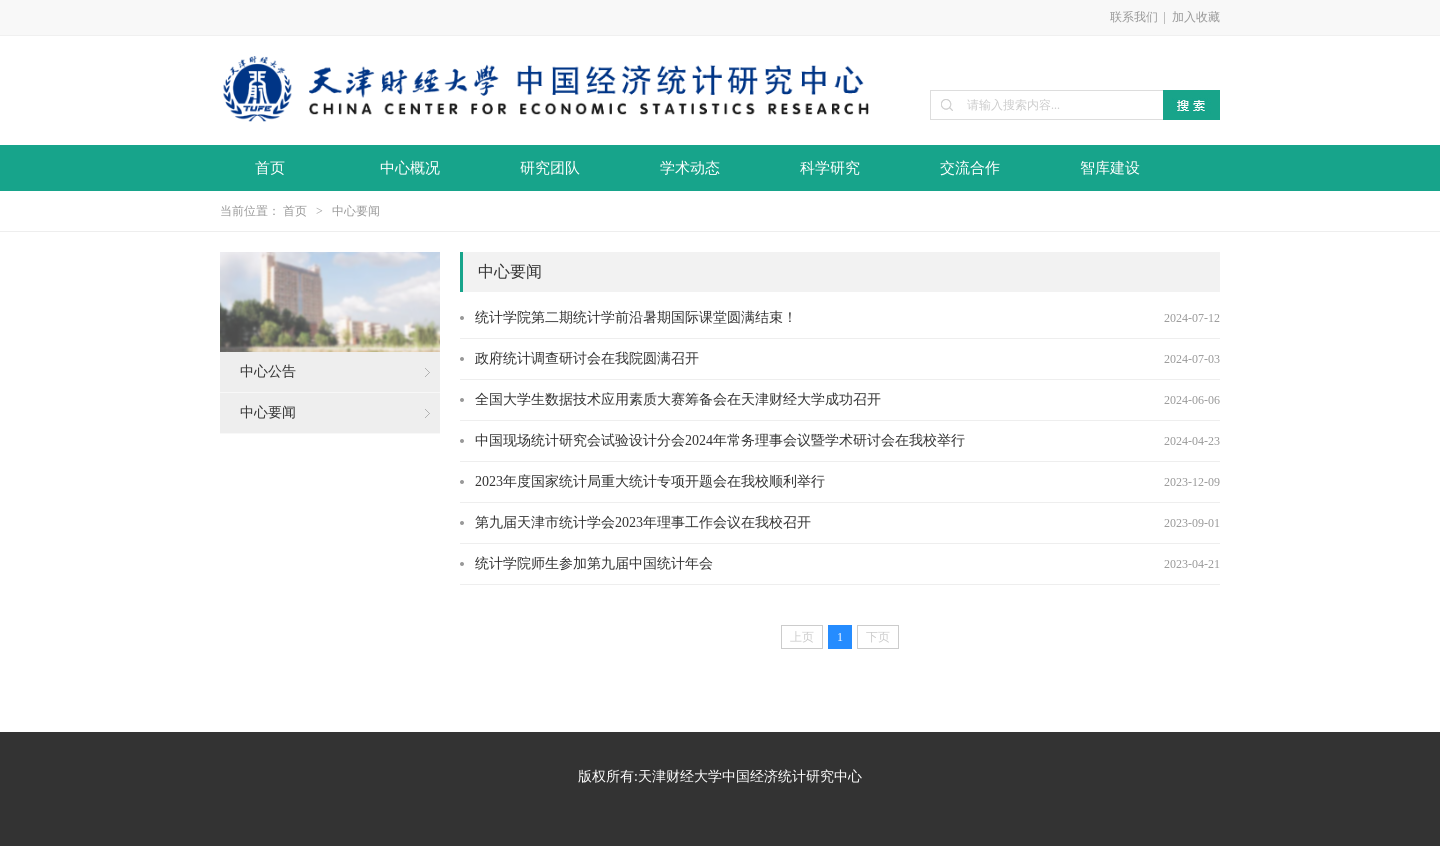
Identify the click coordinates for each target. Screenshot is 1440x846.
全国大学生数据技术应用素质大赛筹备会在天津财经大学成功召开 (678, 399)
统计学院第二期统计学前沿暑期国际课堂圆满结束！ (636, 317)
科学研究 (830, 168)
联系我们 (1134, 17)
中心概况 (410, 168)
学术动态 (690, 168)
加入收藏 (1196, 17)
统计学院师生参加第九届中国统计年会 (594, 563)
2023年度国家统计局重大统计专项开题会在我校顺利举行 (650, 481)
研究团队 (550, 168)
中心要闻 (356, 211)
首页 (270, 168)
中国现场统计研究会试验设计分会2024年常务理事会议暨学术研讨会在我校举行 (720, 440)
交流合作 (970, 168)
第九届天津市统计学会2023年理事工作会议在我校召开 (643, 522)
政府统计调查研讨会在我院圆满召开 (587, 358)
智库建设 (1110, 168)
